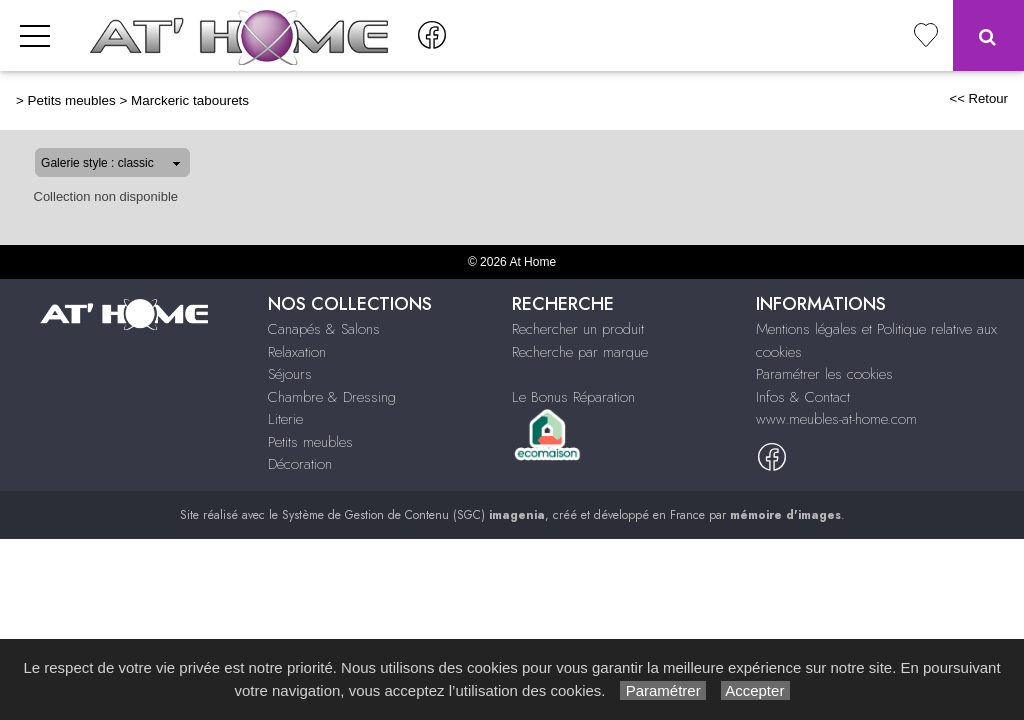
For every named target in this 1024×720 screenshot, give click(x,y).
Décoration (300, 464)
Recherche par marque (580, 352)
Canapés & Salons (324, 329)
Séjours (290, 374)
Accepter (755, 690)
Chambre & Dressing (332, 397)
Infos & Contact (803, 397)
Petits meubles (72, 100)
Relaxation (297, 352)
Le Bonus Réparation (573, 397)
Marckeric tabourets (190, 100)
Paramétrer (662, 690)
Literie (285, 419)
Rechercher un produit (578, 329)
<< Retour (978, 98)
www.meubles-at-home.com (836, 419)
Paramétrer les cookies (824, 374)
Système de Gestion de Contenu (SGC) (413, 515)
